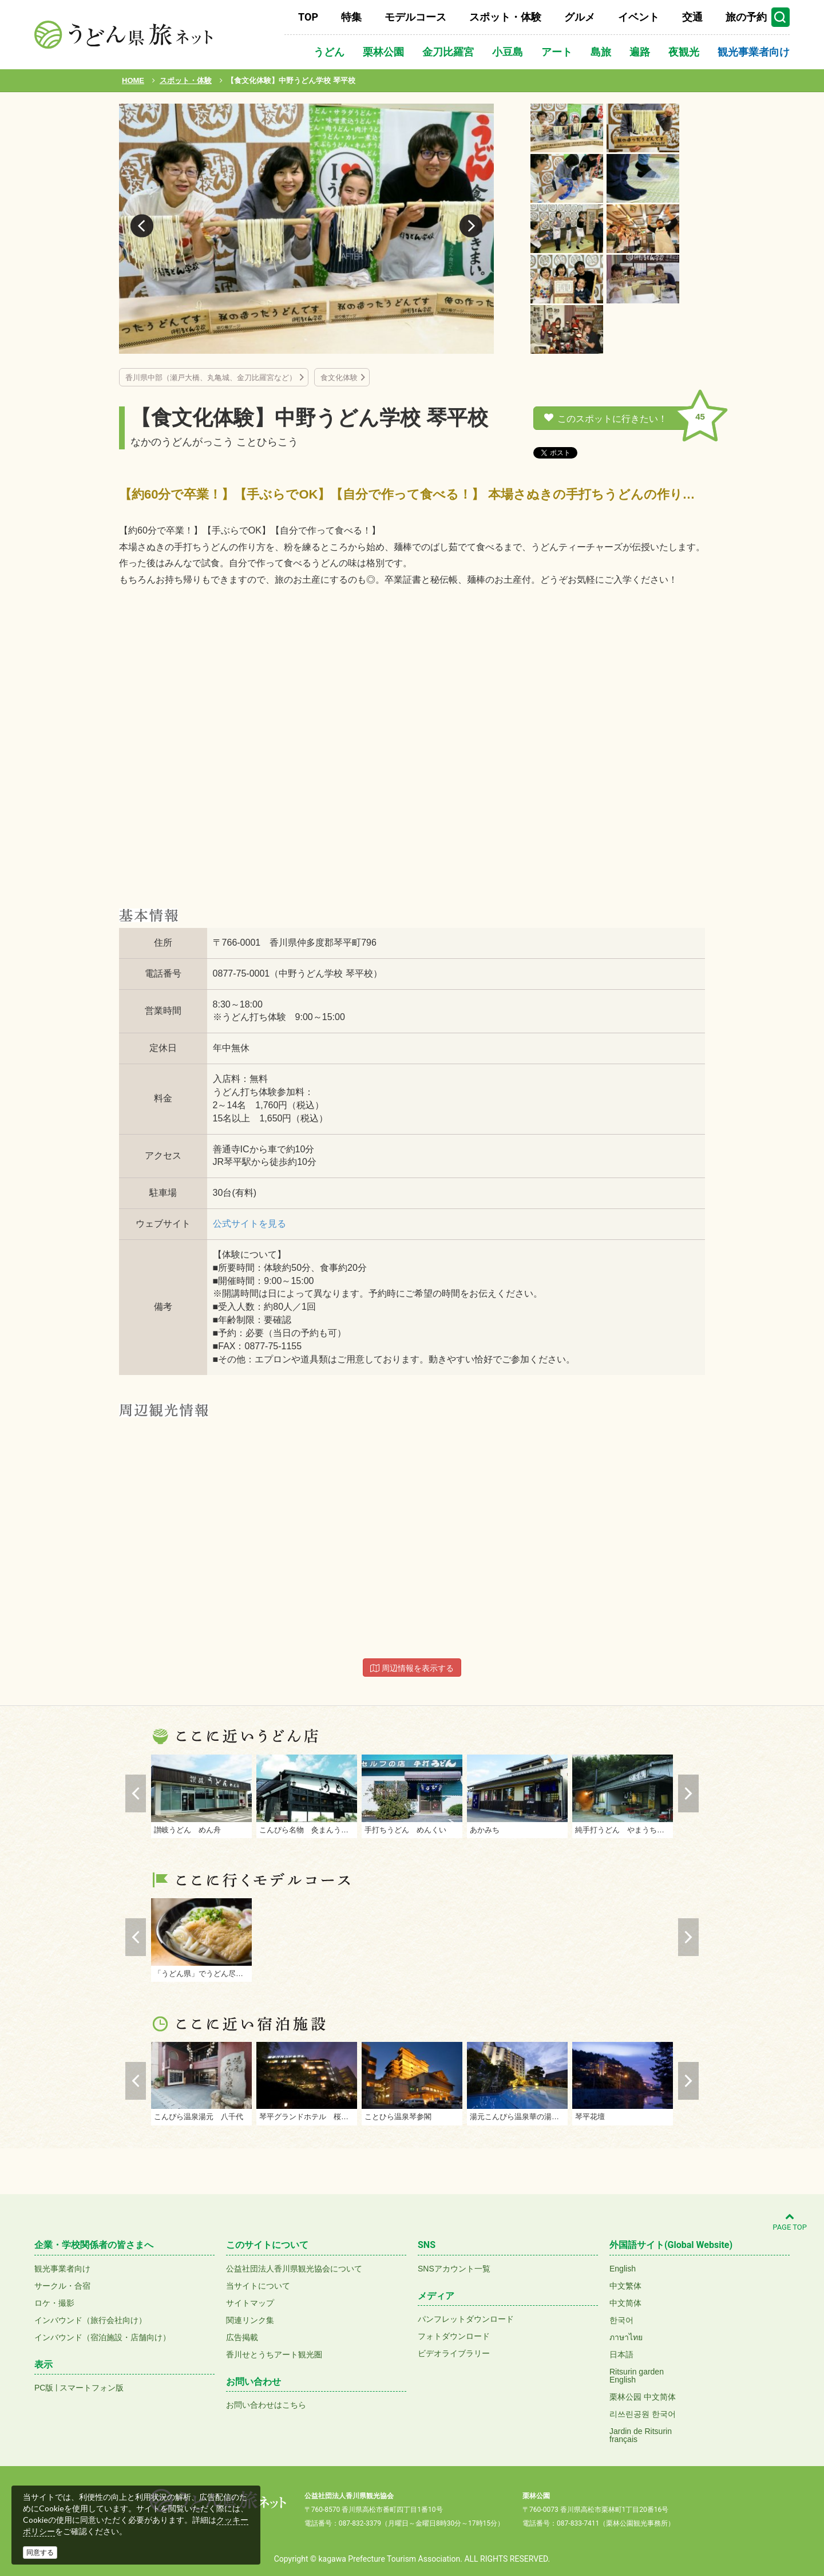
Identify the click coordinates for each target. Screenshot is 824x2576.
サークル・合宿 (62, 2285)
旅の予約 (746, 17)
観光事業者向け (754, 52)
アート (556, 52)
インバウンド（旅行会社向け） (90, 2320)
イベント (638, 17)
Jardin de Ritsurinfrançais (640, 2435)
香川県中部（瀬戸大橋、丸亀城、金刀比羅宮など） (210, 377)
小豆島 (507, 52)
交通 (692, 17)
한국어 (621, 2320)
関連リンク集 (250, 2320)
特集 (351, 17)
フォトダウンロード (454, 2336)
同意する (40, 2553)
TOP (308, 17)
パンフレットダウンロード (466, 2319)
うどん (329, 52)
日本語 (621, 2354)
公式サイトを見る (249, 1223)
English (622, 2268)
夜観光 (683, 52)
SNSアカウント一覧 (454, 2268)
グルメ (579, 17)
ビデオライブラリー (454, 2353)
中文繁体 (625, 2285)
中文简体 (625, 2303)
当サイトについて (258, 2285)
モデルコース (415, 17)
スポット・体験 (505, 17)
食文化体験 (339, 377)
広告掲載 (242, 2337)
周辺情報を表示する (412, 1668)
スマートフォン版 (92, 2387)
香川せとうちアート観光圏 (274, 2354)
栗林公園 (383, 52)
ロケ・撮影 (54, 2303)
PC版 (43, 2387)
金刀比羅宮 (448, 52)
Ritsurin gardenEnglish (636, 2375)
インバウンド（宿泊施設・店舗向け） (102, 2337)
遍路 (639, 52)
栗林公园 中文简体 (642, 2396)
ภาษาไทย (626, 2337)
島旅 (601, 52)
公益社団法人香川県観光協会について (294, 2268)
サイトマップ (250, 2303)
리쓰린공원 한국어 (642, 2414)
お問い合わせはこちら (266, 2404)
